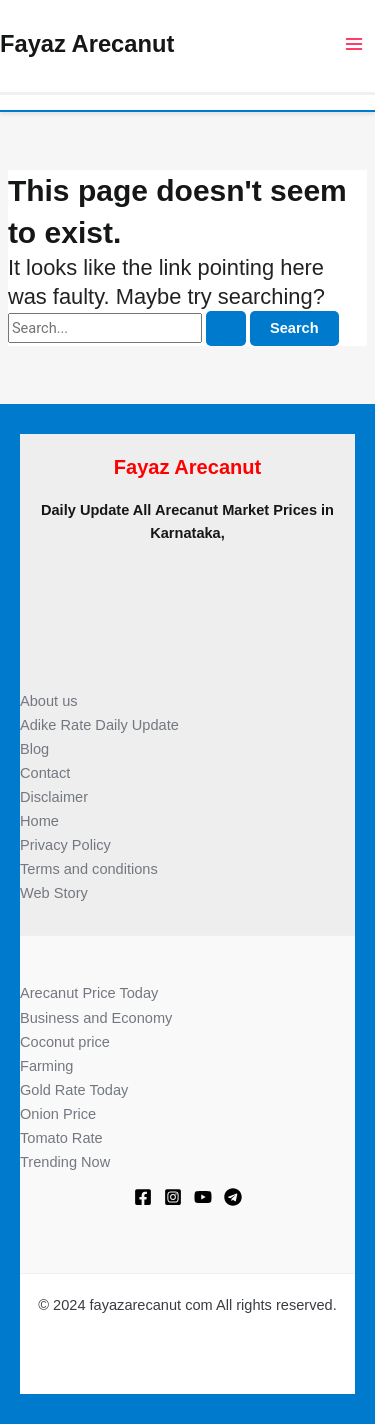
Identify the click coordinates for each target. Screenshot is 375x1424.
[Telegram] (233, 1197)
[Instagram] (173, 1197)
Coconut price (65, 1042)
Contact (45, 773)
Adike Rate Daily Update (99, 725)
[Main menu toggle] (354, 44)
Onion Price (58, 1114)
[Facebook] (143, 1197)
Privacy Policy (65, 845)
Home (39, 821)
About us (49, 701)
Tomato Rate (61, 1138)
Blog (34, 749)
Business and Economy (96, 1018)
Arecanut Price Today (89, 993)
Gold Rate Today (74, 1090)
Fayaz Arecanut (87, 44)
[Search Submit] (226, 328)
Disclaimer (54, 797)
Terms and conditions (89, 869)
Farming (46, 1066)
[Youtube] (203, 1197)
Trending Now (65, 1162)
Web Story (54, 893)
